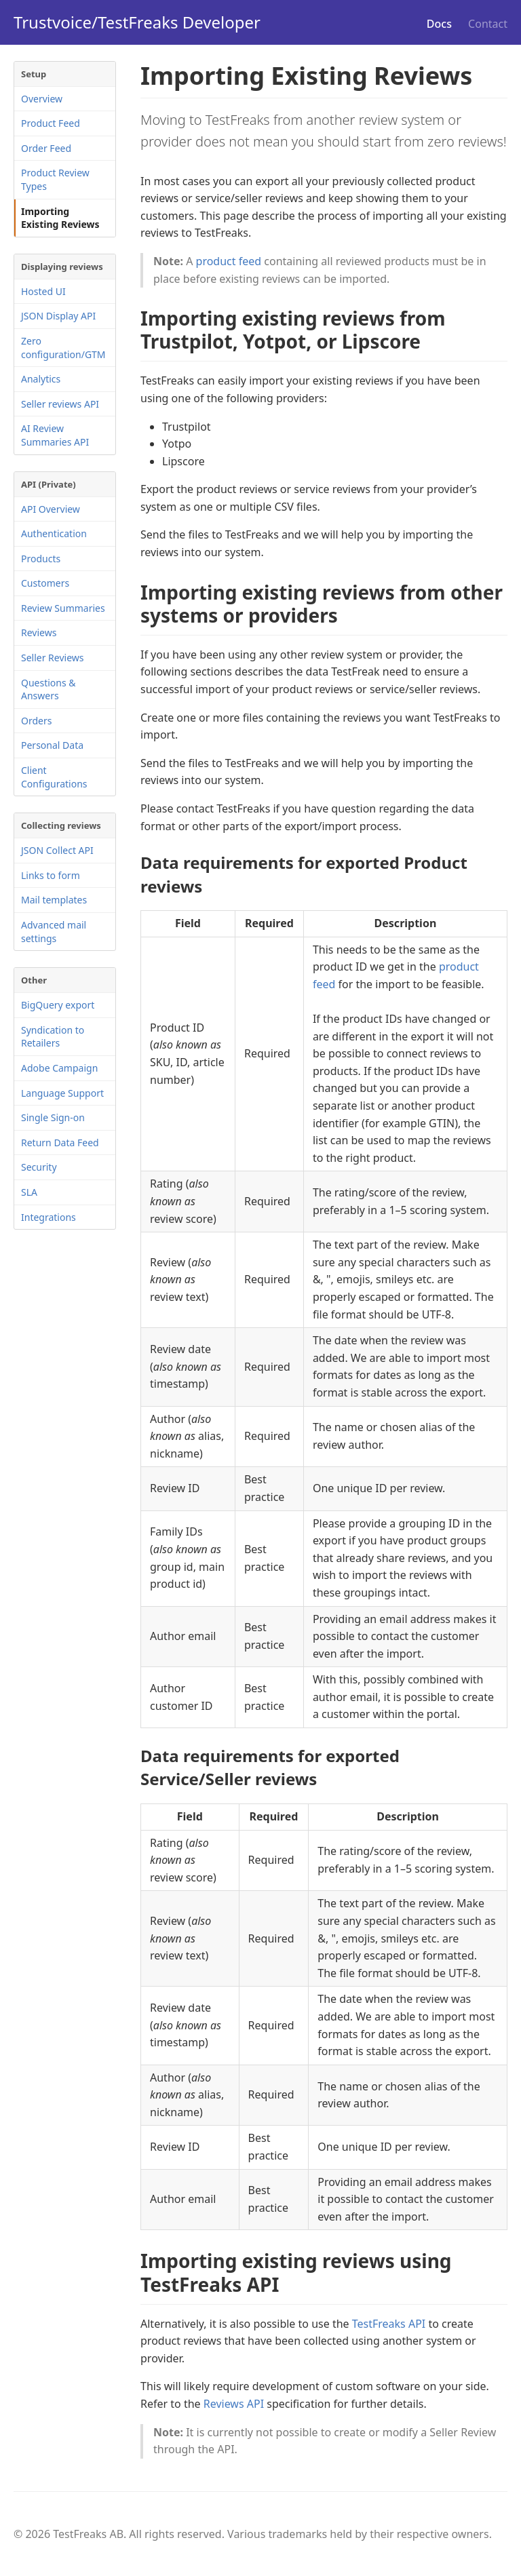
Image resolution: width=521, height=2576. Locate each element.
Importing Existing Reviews (60, 218)
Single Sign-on (53, 1117)
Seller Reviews (52, 657)
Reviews (38, 632)
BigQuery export (57, 1004)
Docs (439, 23)
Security (39, 1166)
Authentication (54, 533)
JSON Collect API (57, 850)
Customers (45, 583)
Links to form (50, 875)
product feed (229, 261)
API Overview (50, 509)
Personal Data (52, 745)
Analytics (40, 378)
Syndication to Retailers (52, 1036)
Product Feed (50, 123)
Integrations (48, 1217)
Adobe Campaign (59, 1067)
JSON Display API (58, 315)
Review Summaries (63, 608)
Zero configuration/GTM (63, 347)
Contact (487, 23)
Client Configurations (54, 777)
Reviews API (234, 2403)
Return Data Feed (60, 1142)
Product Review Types (55, 179)
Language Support (62, 1093)
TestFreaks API (389, 2323)
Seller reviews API (60, 403)
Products (40, 558)
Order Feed (46, 148)
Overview (41, 98)
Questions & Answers (48, 689)
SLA (29, 1192)
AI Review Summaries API (55, 435)
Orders (36, 720)
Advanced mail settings (53, 931)
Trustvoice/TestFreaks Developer (137, 22)
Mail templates (54, 899)
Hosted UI (43, 291)
